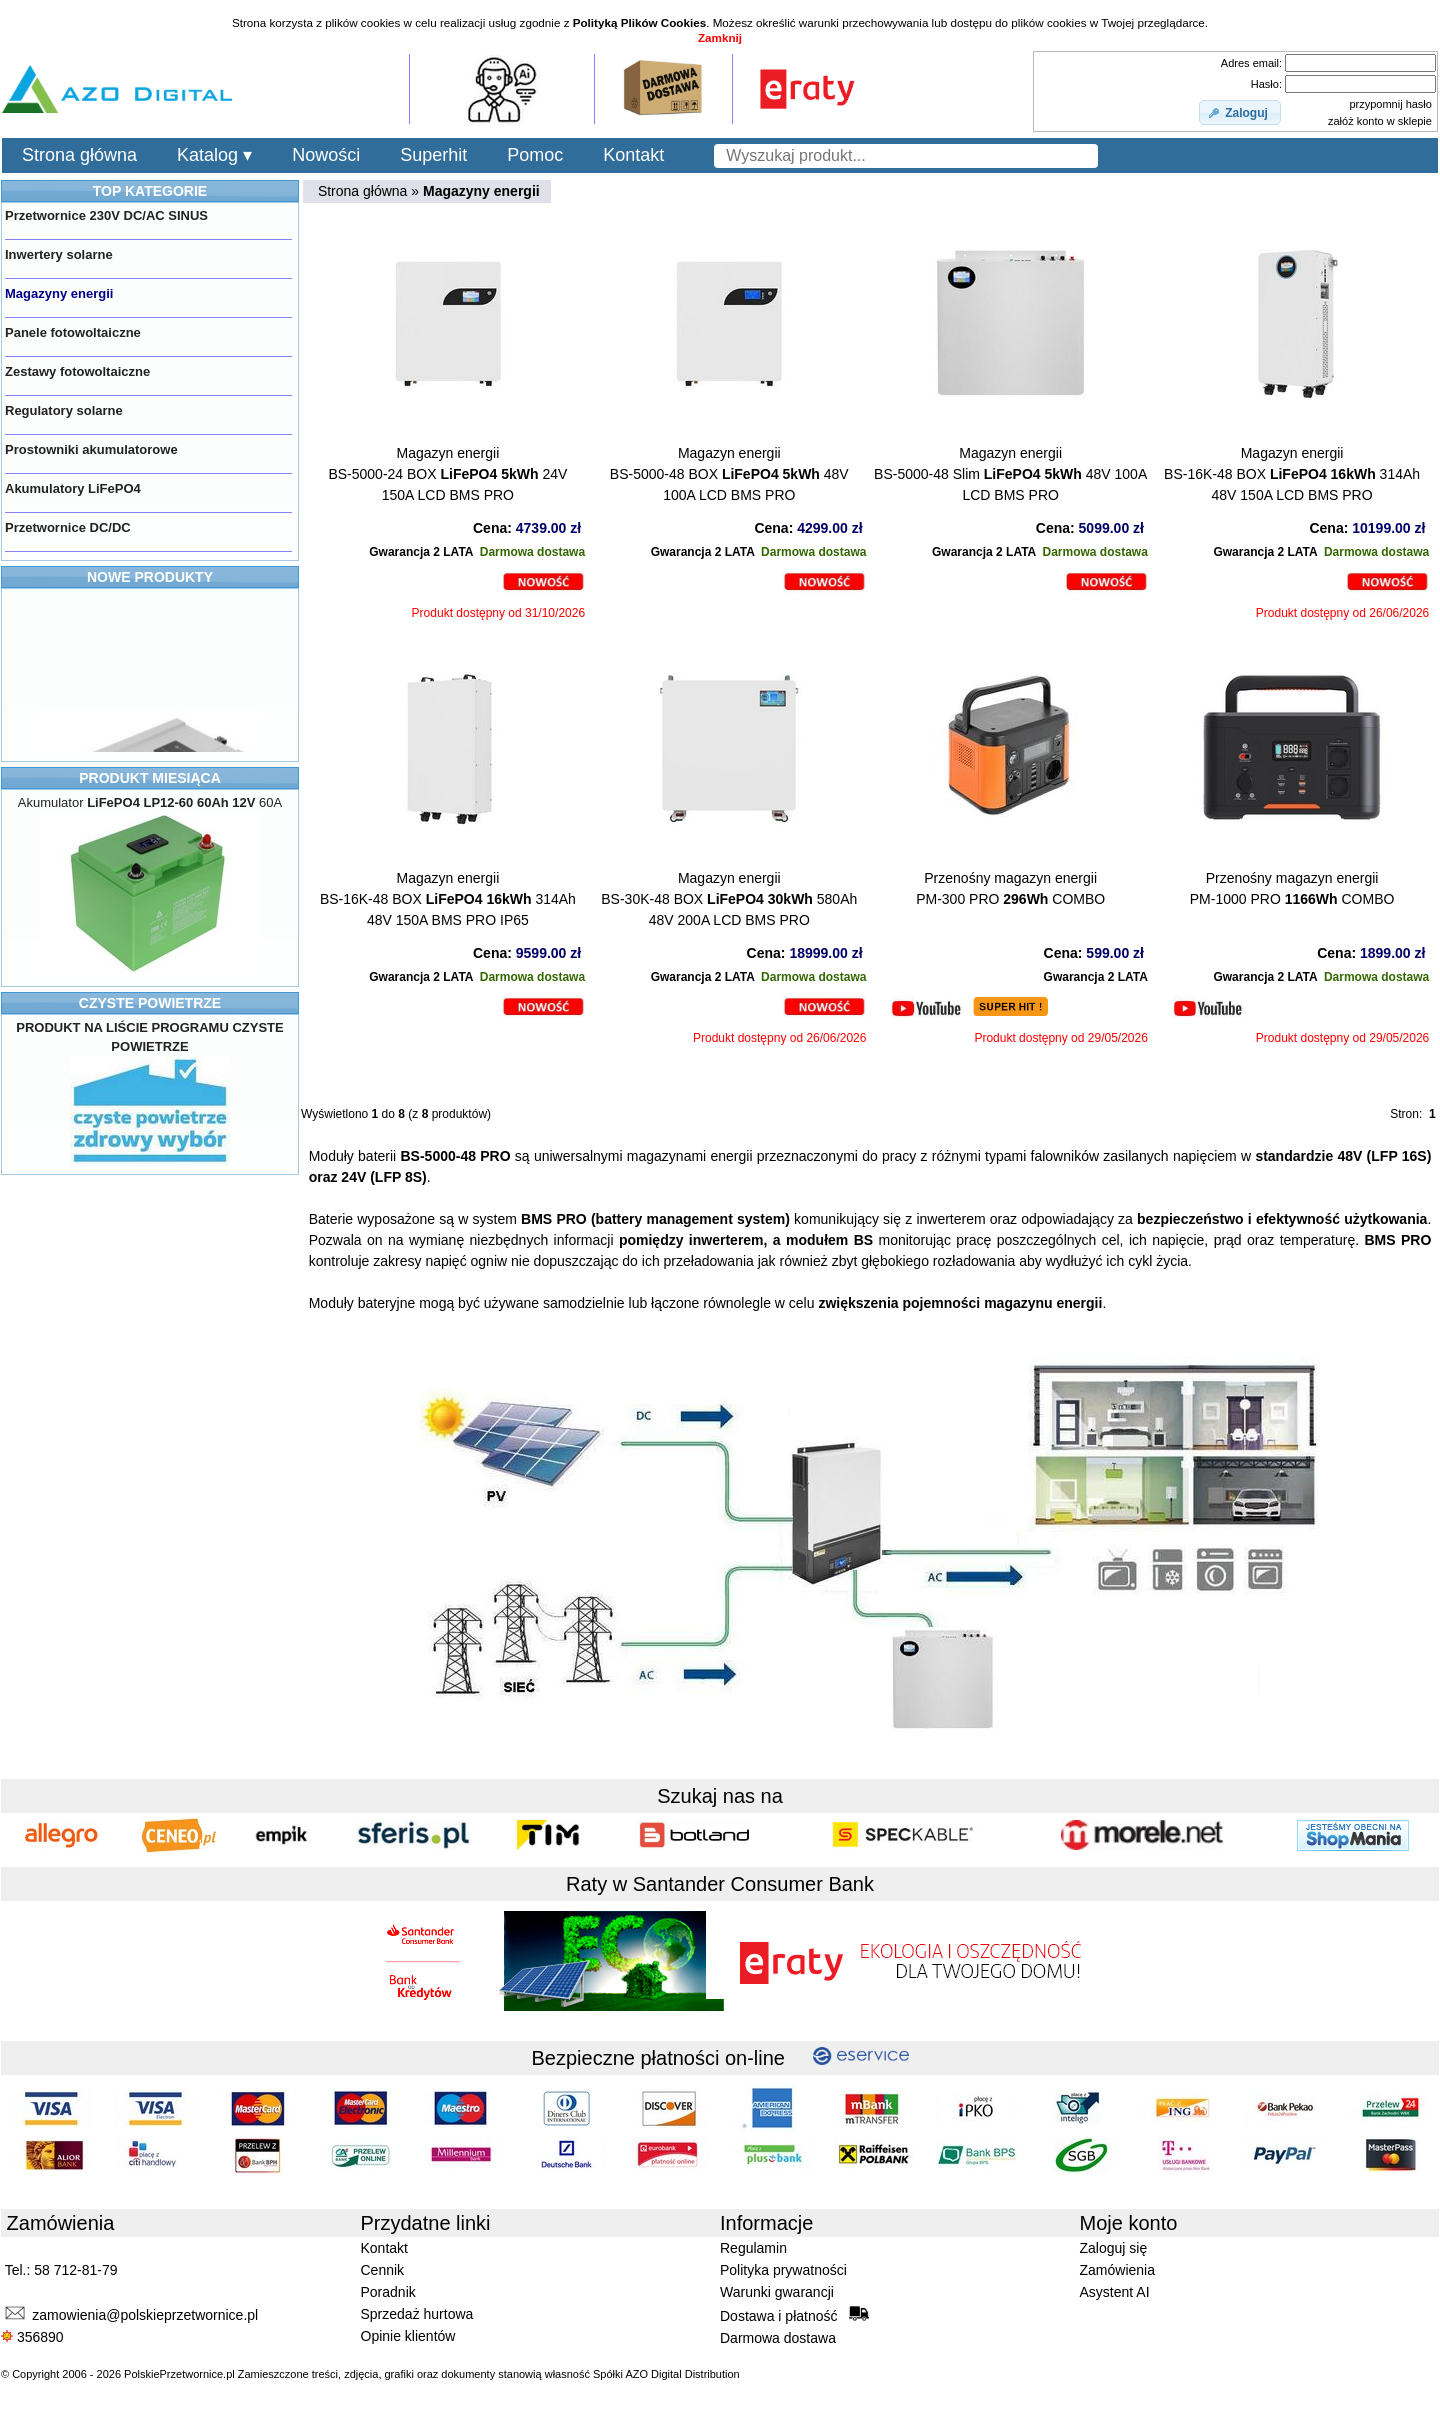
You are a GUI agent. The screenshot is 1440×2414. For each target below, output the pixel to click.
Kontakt (633, 155)
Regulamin (753, 2248)
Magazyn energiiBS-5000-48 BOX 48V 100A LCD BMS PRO (729, 474)
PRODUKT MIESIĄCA (150, 778)
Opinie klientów (408, 2336)
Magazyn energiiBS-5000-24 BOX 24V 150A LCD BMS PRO (447, 474)
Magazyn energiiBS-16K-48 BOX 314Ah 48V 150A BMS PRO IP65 (448, 899)
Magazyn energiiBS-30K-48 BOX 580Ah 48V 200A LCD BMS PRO (729, 899)
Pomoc (535, 155)
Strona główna (79, 155)
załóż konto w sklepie (1380, 121)
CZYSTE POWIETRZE (150, 1003)
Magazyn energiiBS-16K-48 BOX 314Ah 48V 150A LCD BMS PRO (1292, 474)
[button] (1240, 113)
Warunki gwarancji (777, 2292)
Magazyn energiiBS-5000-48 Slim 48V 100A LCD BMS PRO (1010, 474)
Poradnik (388, 2292)
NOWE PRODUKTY (150, 577)
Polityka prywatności (783, 2270)
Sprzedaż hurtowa (417, 2314)
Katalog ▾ (214, 155)
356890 (32, 2337)
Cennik (383, 2270)
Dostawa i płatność (794, 2315)
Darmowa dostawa (778, 2338)
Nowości (326, 155)
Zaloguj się (1114, 2248)
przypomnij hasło (1390, 104)
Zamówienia (1117, 2270)
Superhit (433, 155)
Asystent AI (1115, 2292)
